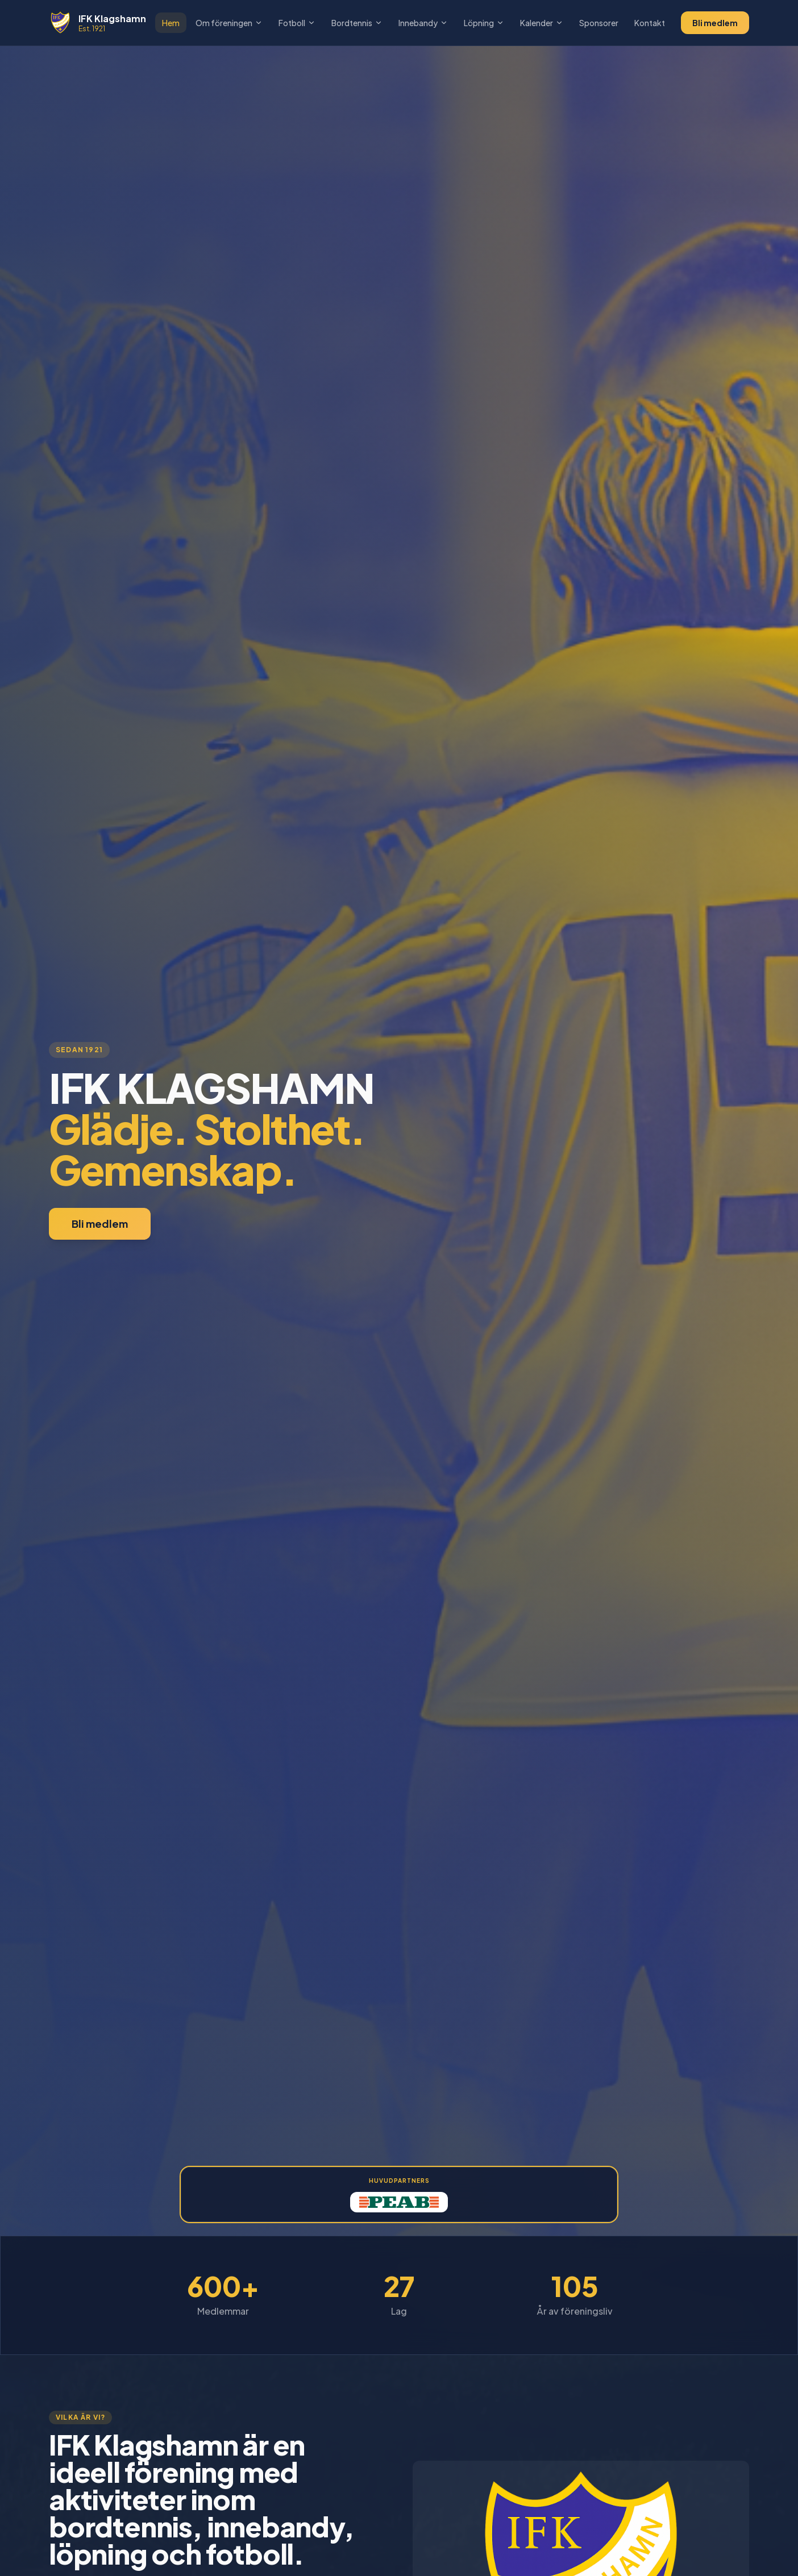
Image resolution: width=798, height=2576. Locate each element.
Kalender (541, 23)
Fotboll (297, 23)
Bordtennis (357, 23)
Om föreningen (229, 23)
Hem (171, 23)
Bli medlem (715, 23)
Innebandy (423, 23)
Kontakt (649, 23)
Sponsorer (598, 23)
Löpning (484, 23)
